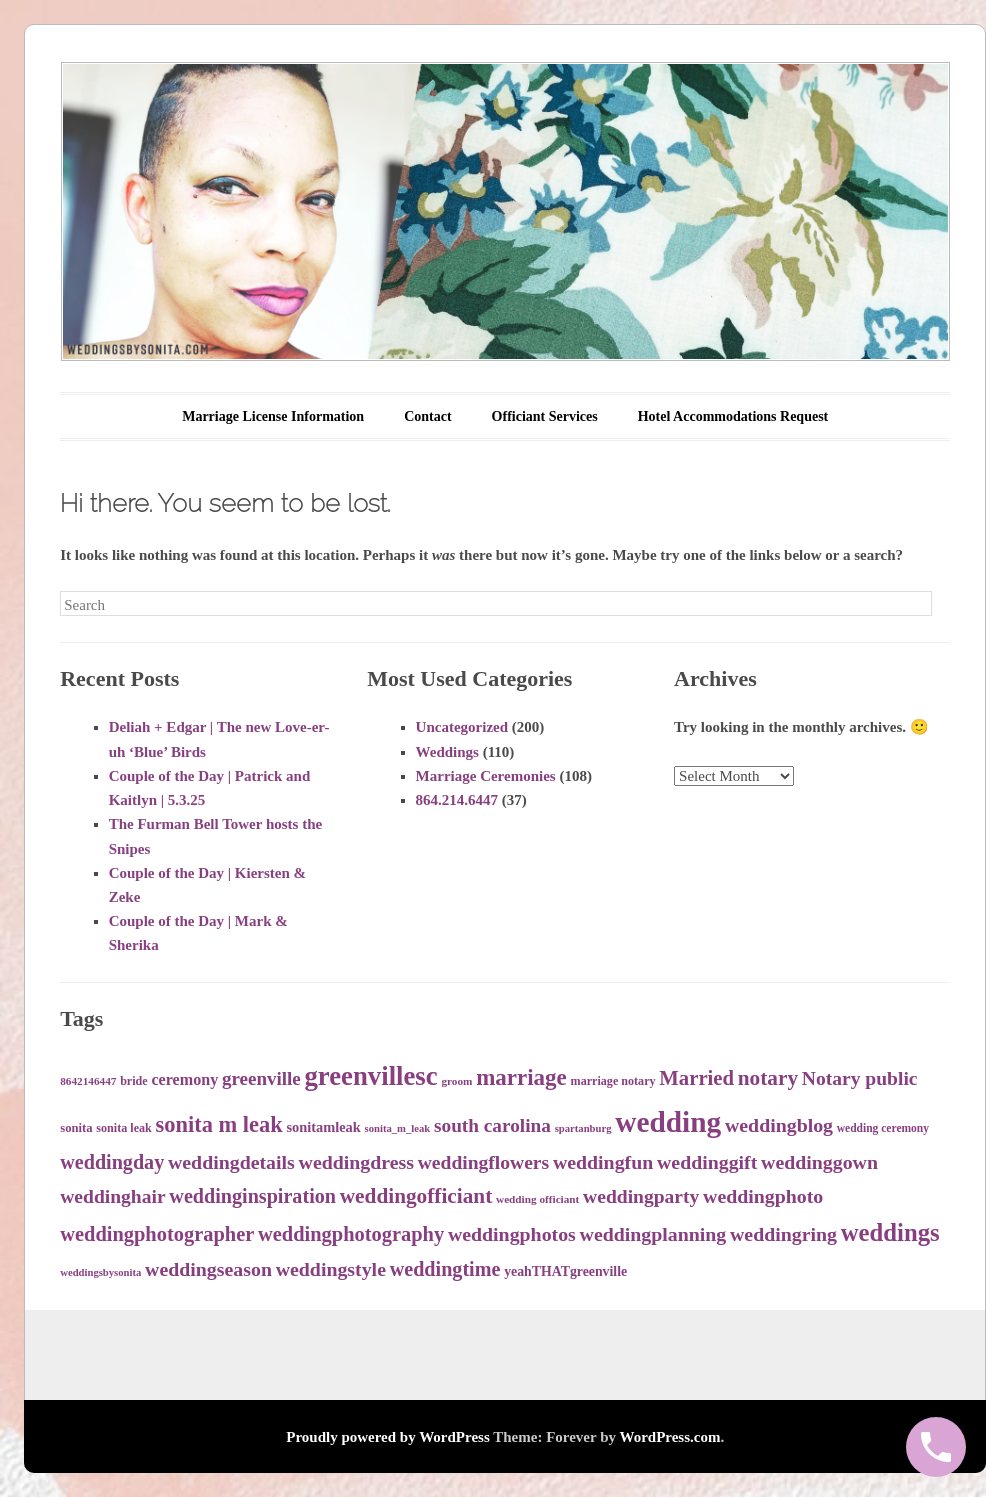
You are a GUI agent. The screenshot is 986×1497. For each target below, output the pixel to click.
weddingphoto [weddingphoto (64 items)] (763, 1196)
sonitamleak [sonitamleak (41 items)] (323, 1127)
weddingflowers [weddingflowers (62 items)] (483, 1162)
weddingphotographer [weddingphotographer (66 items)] (157, 1234)
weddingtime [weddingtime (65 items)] (445, 1269)
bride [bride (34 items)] (134, 1081)
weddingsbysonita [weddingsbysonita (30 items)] (100, 1272)
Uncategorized (462, 727)
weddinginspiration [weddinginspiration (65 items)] (252, 1196)
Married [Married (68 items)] (696, 1078)
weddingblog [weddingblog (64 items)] (779, 1125)
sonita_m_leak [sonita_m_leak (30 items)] (398, 1128)
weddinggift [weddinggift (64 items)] (707, 1162)
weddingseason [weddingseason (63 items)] (208, 1269)
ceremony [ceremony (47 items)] (184, 1079)
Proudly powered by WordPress (388, 1437)
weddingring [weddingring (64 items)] (783, 1234)
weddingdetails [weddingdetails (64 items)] (231, 1162)
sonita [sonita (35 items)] (76, 1128)
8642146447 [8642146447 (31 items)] (88, 1081)
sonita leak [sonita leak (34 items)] (123, 1128)
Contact (427, 416)
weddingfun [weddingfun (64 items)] (603, 1162)
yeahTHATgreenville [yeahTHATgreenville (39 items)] (565, 1271)
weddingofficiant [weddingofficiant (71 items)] (416, 1196)
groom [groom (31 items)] (456, 1081)
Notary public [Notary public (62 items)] (860, 1078)
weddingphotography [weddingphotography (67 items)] (351, 1234)
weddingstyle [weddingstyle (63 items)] (331, 1269)
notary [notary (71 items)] (768, 1078)
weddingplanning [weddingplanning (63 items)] (653, 1234)
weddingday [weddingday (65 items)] (112, 1162)
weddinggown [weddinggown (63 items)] (819, 1162)
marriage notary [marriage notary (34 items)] (613, 1081)
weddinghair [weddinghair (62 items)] (112, 1196)
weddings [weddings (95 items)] (890, 1232)
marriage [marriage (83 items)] (521, 1077)
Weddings (447, 752)
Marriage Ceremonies (486, 776)
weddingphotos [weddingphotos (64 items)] (512, 1234)
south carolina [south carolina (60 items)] (492, 1125)
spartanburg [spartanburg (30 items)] (583, 1128)
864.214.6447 (457, 800)
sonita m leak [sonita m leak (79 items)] (219, 1124)
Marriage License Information (273, 416)
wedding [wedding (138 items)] (668, 1122)
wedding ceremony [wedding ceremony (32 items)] (883, 1128)
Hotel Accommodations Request (733, 416)
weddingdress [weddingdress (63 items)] (356, 1162)
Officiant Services (545, 416)
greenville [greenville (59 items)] (261, 1078)
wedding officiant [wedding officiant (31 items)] (537, 1199)
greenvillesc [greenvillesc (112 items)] (371, 1076)
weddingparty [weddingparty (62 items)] (641, 1196)
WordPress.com (669, 1437)
